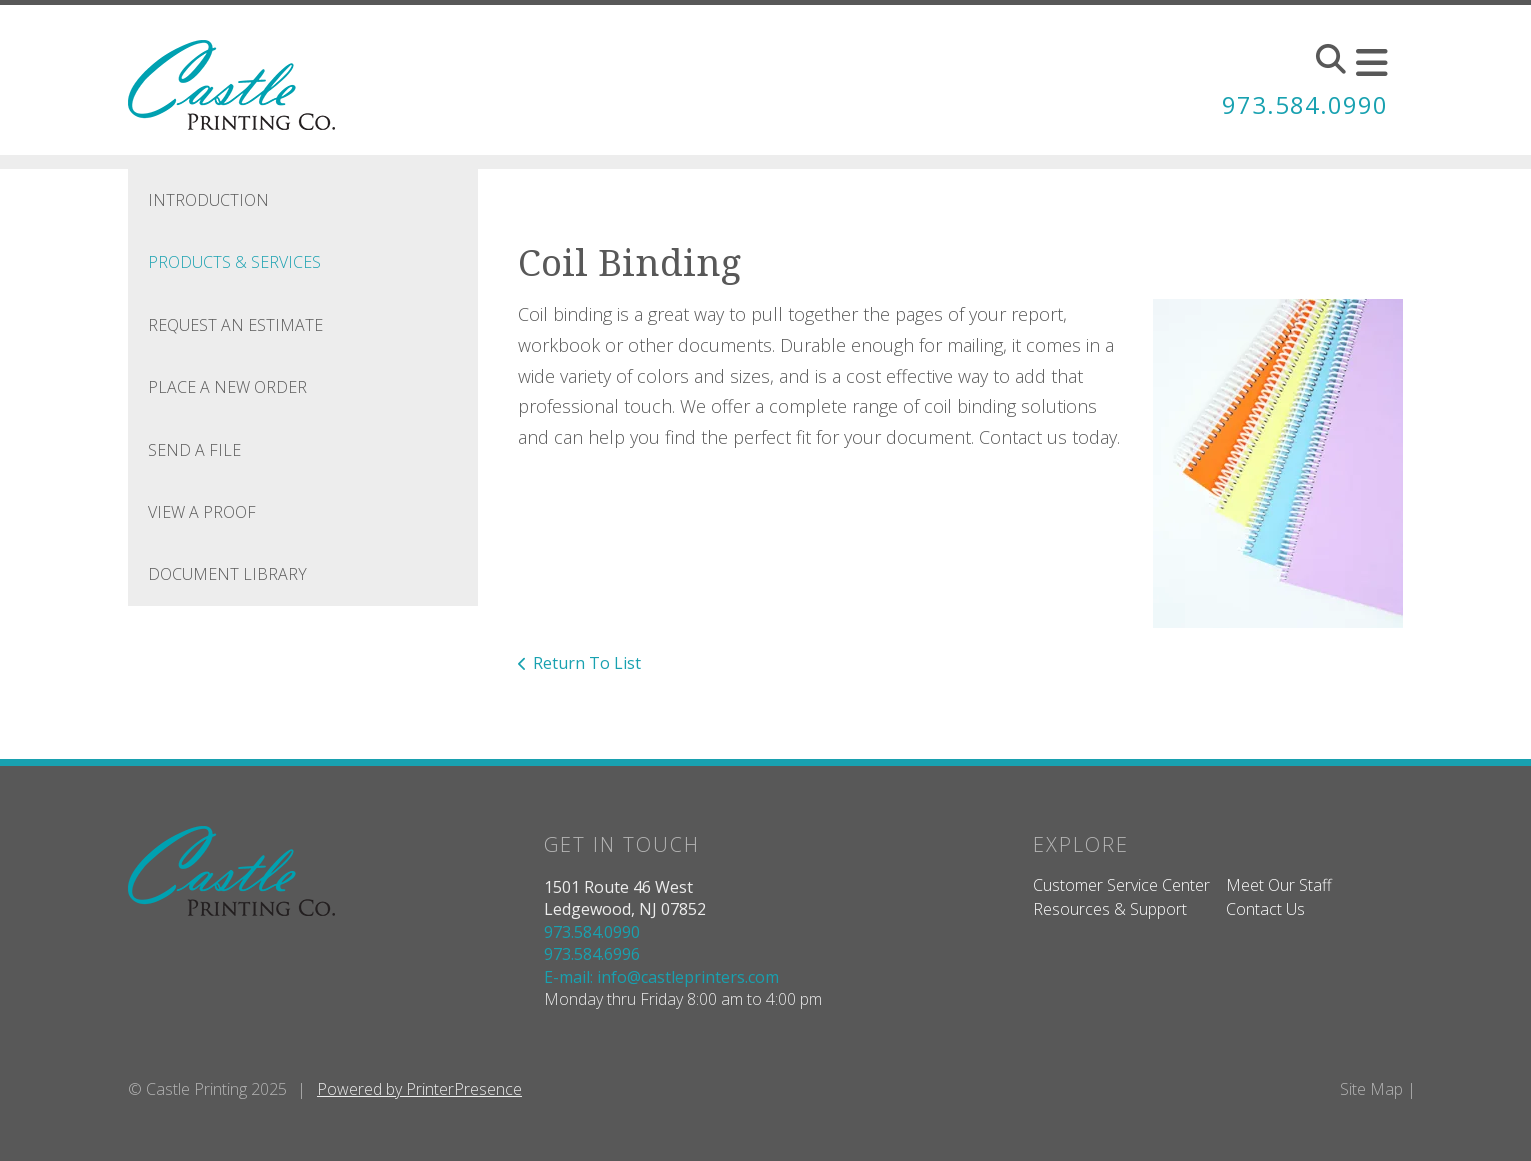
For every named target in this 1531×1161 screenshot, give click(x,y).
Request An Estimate (235, 325)
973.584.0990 (1305, 104)
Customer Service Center (1121, 885)
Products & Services (234, 262)
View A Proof (202, 512)
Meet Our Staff (1279, 885)
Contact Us (1265, 909)
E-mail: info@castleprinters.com (661, 977)
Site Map (1371, 1089)
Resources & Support (1110, 909)
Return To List (587, 663)
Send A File (194, 450)
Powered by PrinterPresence (419, 1089)
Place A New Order (227, 387)
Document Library (227, 574)
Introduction (208, 200)
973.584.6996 (592, 954)
